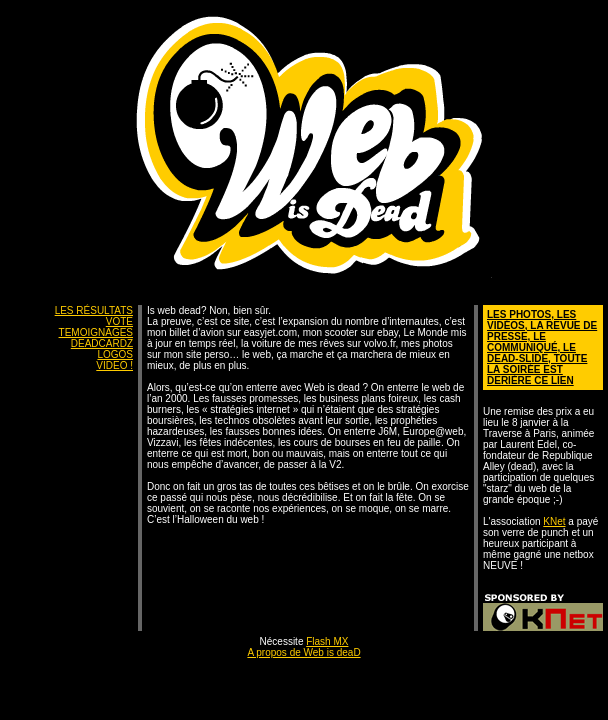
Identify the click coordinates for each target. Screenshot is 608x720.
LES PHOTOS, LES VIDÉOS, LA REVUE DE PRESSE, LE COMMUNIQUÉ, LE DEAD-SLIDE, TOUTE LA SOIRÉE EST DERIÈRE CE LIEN (542, 347)
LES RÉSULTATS (94, 310)
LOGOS (115, 354)
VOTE (119, 321)
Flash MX (327, 641)
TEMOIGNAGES (96, 332)
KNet (554, 521)
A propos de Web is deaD (303, 652)
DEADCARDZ (102, 343)
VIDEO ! (114, 365)
